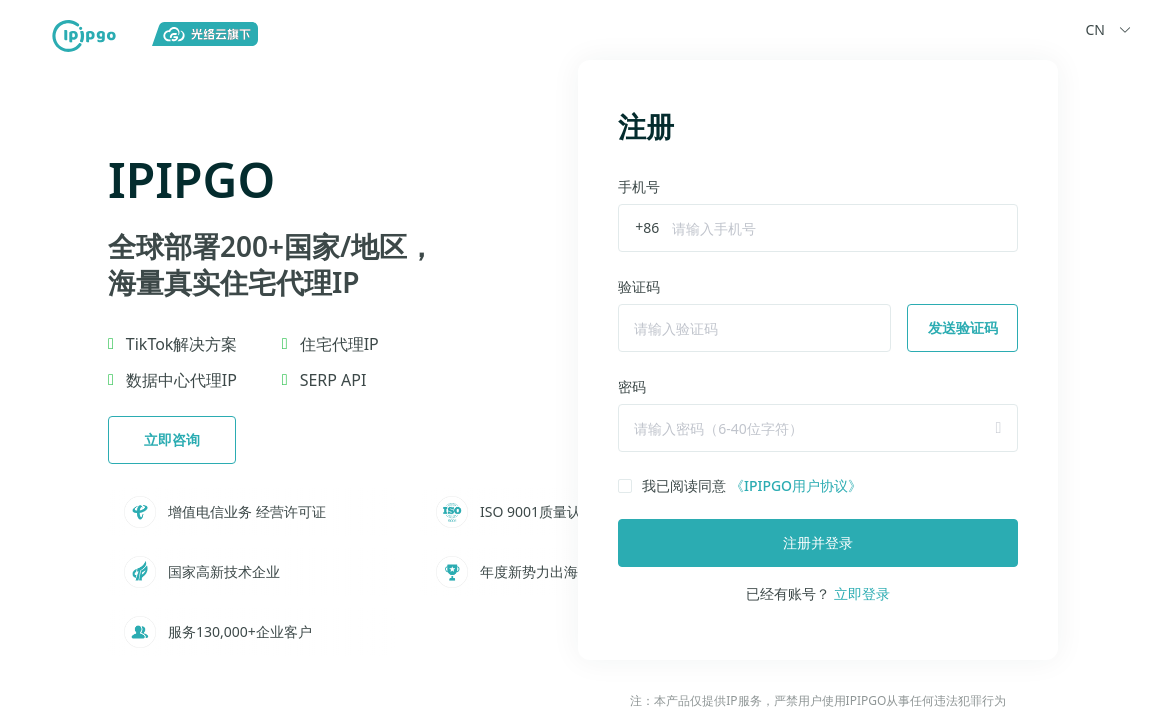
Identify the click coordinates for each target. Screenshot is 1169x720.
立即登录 (862, 593)
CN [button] (1112, 29)
